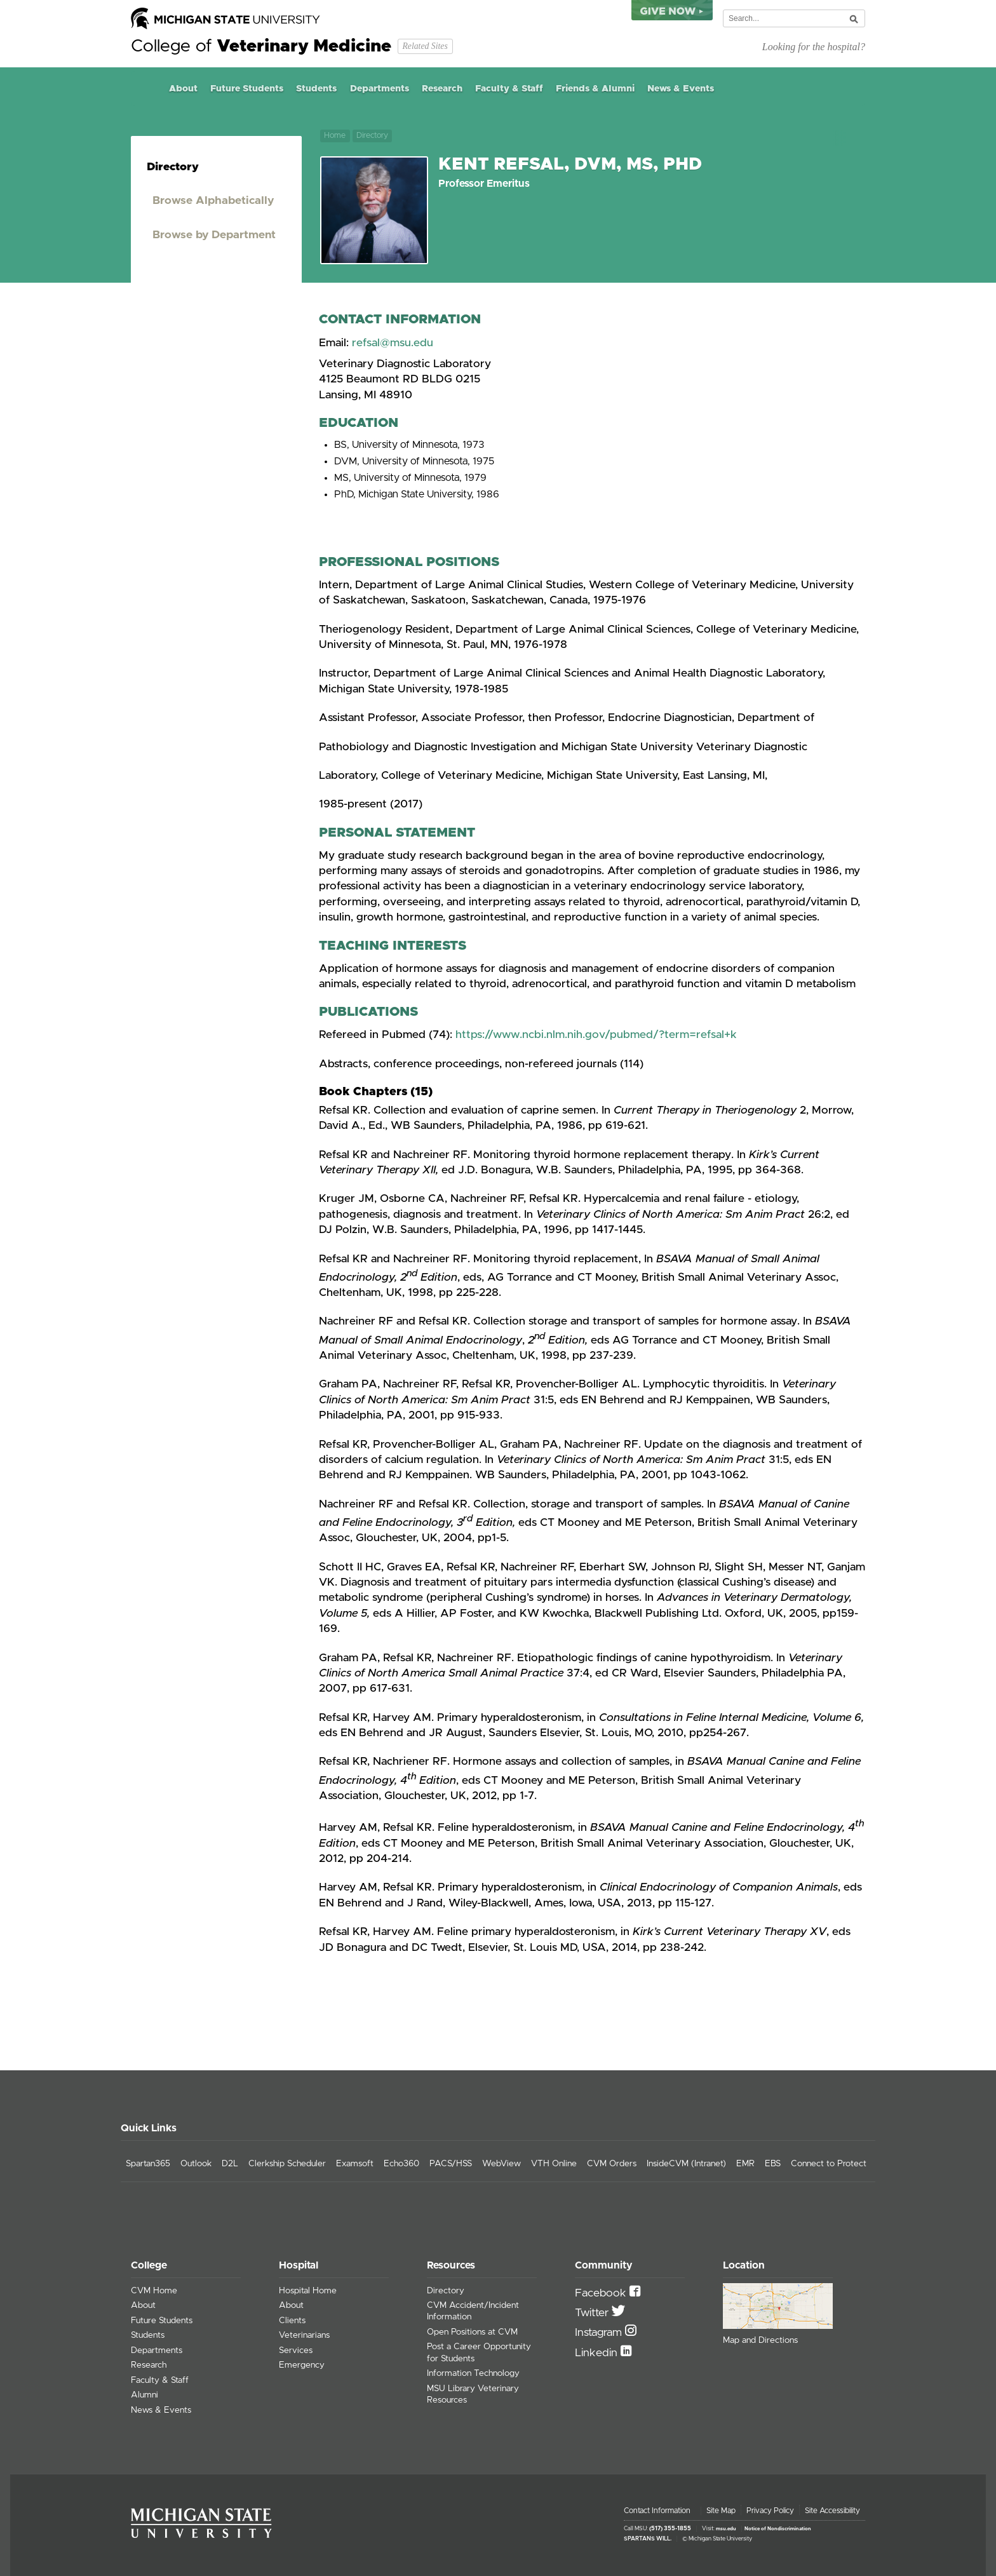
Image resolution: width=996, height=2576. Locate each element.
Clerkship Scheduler (287, 2163)
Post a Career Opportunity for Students (479, 2352)
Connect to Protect (828, 2163)
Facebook (602, 2293)
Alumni (144, 2395)
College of (261, 46)
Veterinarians (304, 2335)
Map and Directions (760, 2340)
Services (296, 2350)
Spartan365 (148, 2163)
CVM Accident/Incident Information (473, 2311)
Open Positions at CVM (472, 2332)
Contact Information (657, 2510)
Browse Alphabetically (213, 200)
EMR (745, 2163)
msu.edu (726, 2529)
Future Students (246, 88)
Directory (372, 135)
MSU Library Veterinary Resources (473, 2394)
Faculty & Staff (509, 88)
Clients (292, 2320)
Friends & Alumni (595, 88)
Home (147, 88)
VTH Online (554, 2163)
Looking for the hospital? (813, 46)
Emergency (302, 2365)
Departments (379, 88)
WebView (501, 2163)
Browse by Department (214, 235)
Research (442, 88)
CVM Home (154, 2290)
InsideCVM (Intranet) (686, 2163)
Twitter (593, 2313)
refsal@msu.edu (392, 343)
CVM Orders (611, 2163)
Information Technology (473, 2373)
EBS (773, 2163)
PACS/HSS (450, 2163)
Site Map (721, 2510)
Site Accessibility (832, 2510)
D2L (230, 2163)
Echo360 (401, 2163)
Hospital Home (308, 2290)
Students (316, 88)
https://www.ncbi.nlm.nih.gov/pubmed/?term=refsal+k (596, 1035)
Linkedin (598, 2353)
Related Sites (424, 46)
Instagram (600, 2332)
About (183, 88)
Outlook (196, 2163)
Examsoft (355, 2163)
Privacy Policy (770, 2510)
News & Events (680, 88)
